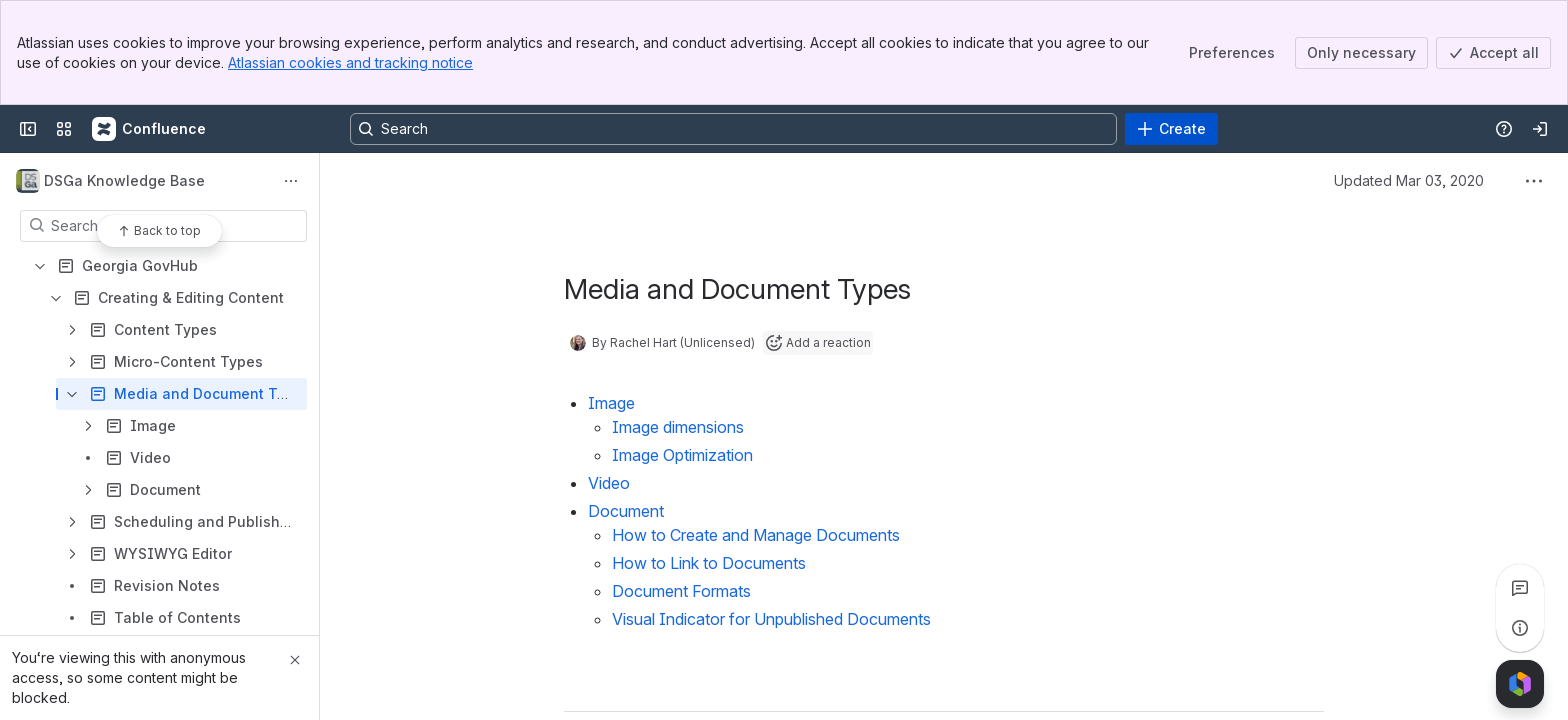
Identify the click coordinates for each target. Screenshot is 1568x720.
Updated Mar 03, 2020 (1409, 180)
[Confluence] (150, 129)
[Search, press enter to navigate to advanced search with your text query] (733, 129)
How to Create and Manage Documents (756, 535)
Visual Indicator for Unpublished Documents (771, 619)
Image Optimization (682, 455)
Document (626, 511)
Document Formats (681, 591)
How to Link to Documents (709, 563)
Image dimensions (678, 427)
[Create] (1171, 129)
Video (609, 483)
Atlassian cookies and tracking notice (350, 62)
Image (611, 403)
